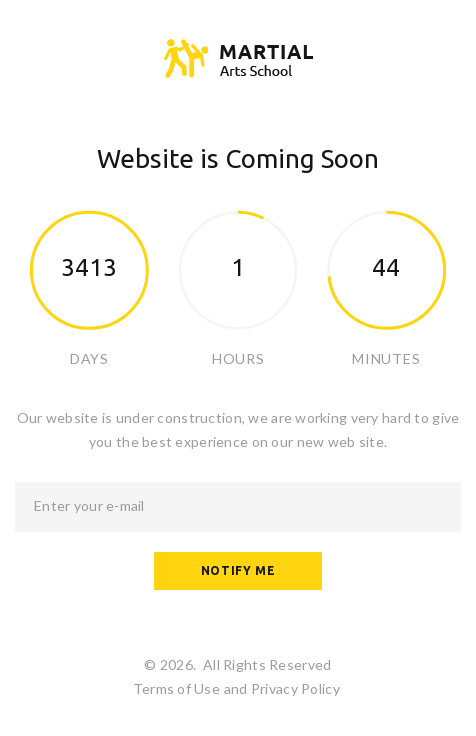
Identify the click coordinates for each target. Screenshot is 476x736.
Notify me (238, 570)
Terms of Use (176, 688)
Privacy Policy (295, 688)
